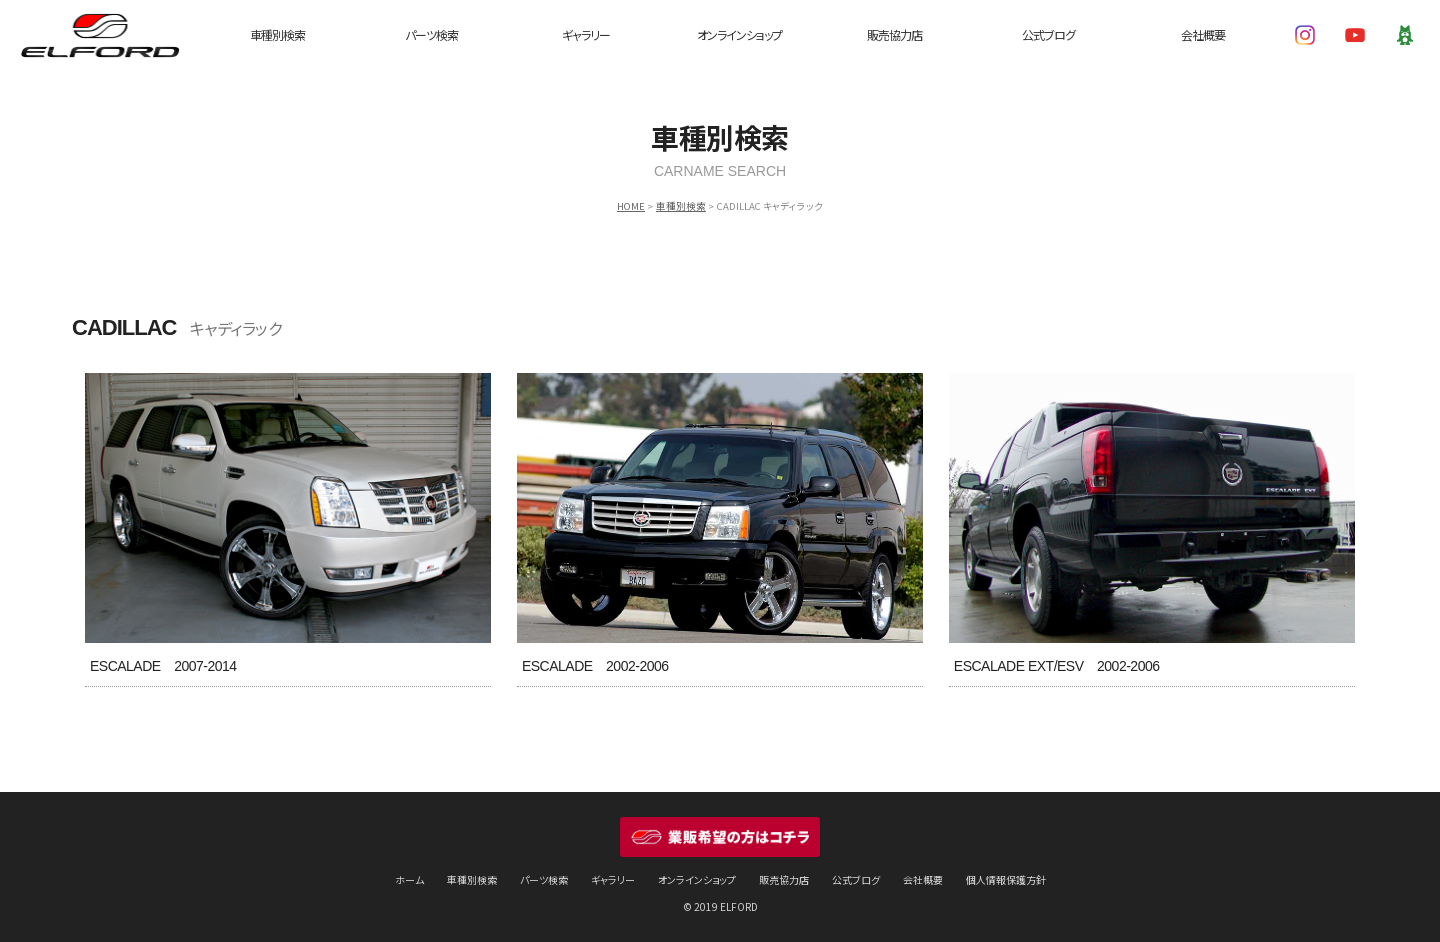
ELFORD (100, 35)
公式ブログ (1048, 34)
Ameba (1405, 35)
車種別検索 (277, 34)
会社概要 (1203, 34)
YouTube (1355, 35)
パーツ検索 (431, 34)
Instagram (1305, 35)
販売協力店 (894, 34)
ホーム (409, 879)
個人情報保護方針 (1006, 879)
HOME (631, 206)
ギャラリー (586, 34)
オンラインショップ (739, 34)
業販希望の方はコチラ (720, 837)
